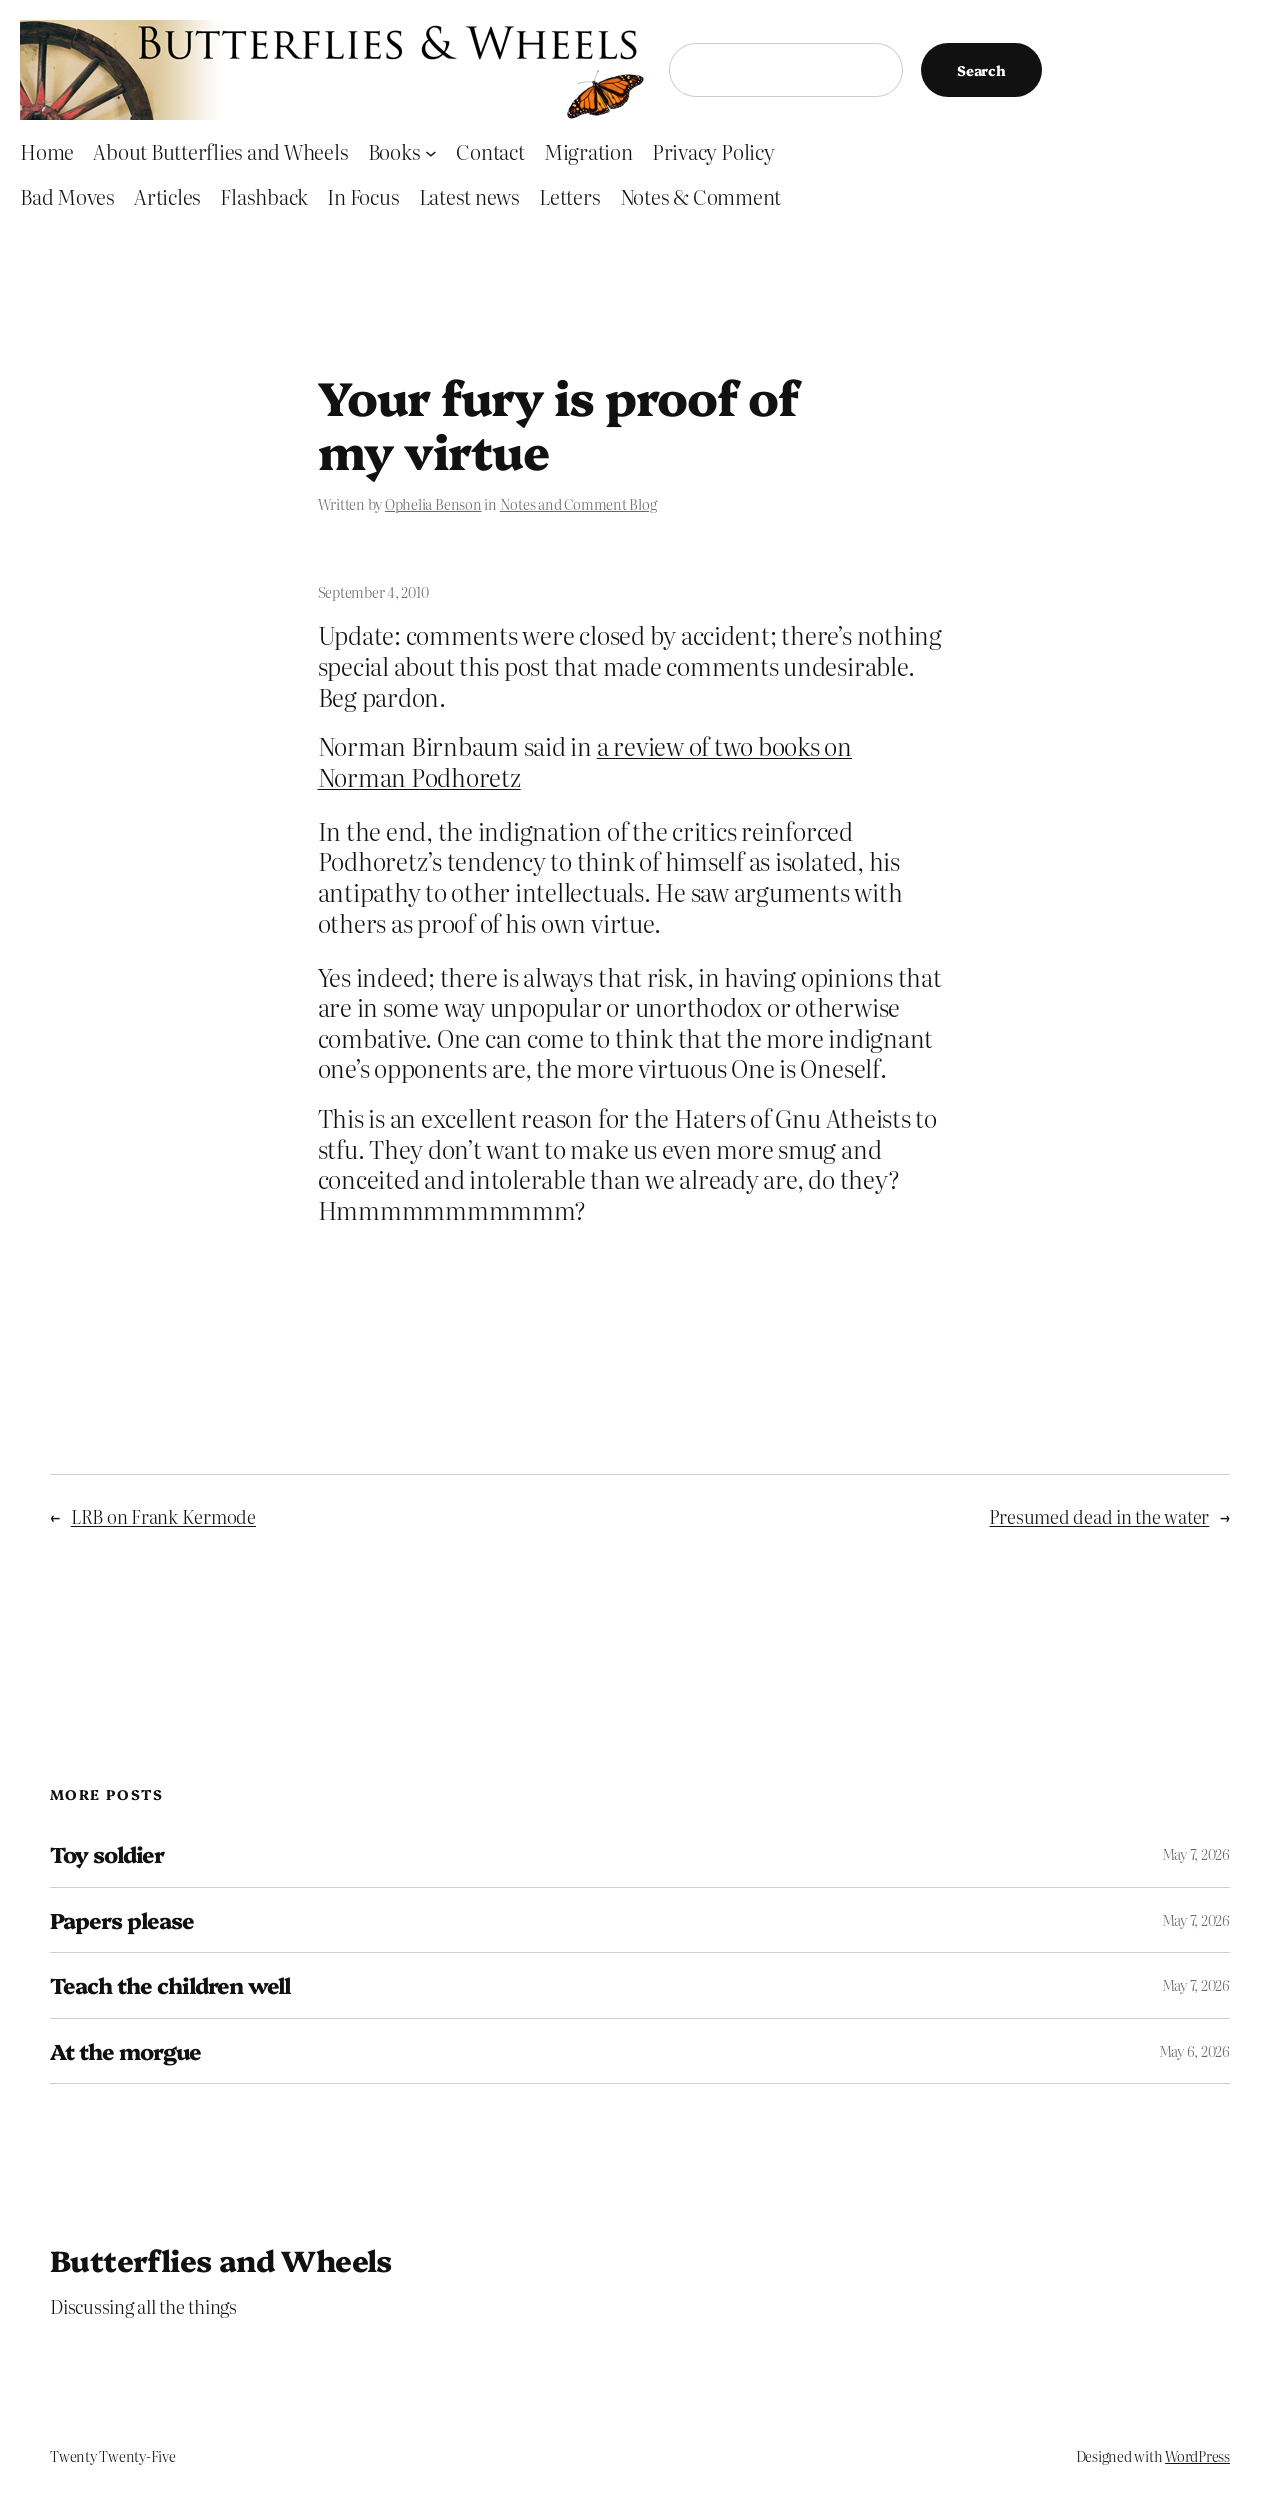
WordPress (1197, 2456)
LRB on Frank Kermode (163, 1516)
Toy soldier (107, 1854)
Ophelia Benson (433, 504)
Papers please (122, 1920)
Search (981, 70)
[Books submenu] (431, 152)
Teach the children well (170, 1985)
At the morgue (126, 2051)
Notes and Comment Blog (578, 504)
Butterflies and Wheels (221, 2259)
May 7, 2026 (1196, 1854)
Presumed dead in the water (1099, 1516)
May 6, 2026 (1194, 2051)
